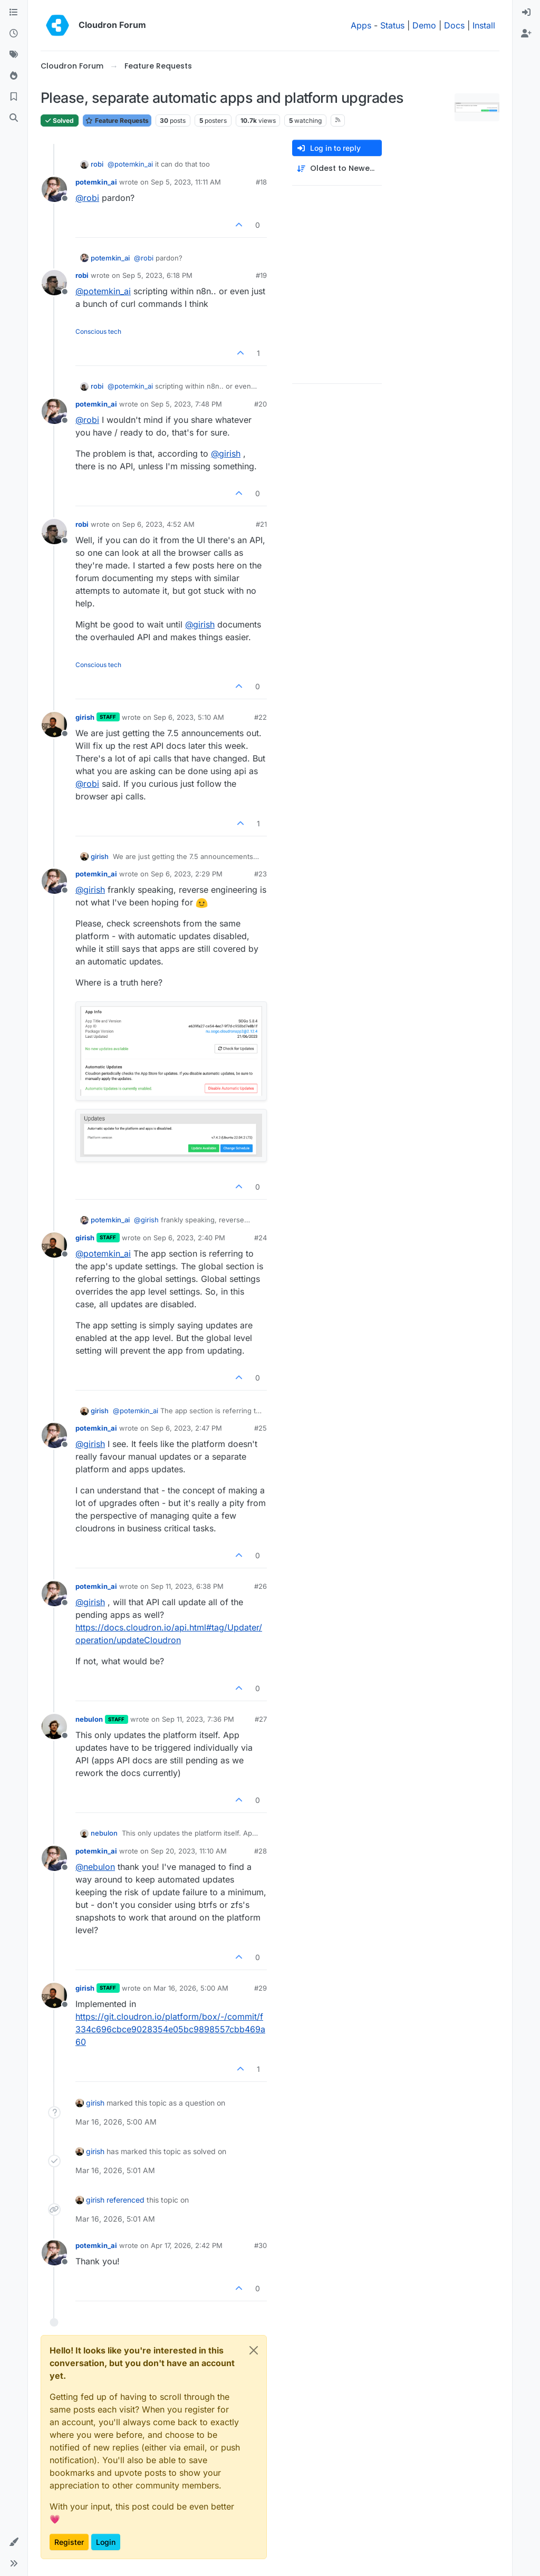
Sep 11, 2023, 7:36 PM (198, 1719)
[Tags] (13, 54)
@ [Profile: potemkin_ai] (130, 164)
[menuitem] (526, 12)
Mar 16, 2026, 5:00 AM (190, 1988)
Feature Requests (117, 120)
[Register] (526, 33)
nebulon (89, 1719)
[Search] (13, 118)
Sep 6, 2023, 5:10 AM (188, 717)
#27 (261, 1719)
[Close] (253, 2350)
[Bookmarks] (13, 97)
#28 (260, 1851)
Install (483, 25)
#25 (260, 1428)
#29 (260, 1988)
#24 (260, 1237)
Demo (424, 25)
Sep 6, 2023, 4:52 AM (158, 524)
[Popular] (13, 75)
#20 (260, 404)
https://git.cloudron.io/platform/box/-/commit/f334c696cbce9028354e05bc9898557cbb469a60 (170, 2029)
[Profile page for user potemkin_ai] (54, 189)
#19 (261, 275)
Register (69, 2542)
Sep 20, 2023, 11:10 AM (189, 1851)
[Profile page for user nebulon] (54, 1726)
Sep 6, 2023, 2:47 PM (186, 1428)
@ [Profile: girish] (225, 453)
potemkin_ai (96, 182)
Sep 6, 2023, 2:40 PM (189, 1237)
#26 (260, 1586)
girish (84, 717)
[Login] (526, 12)
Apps (361, 25)
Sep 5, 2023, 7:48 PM (186, 404)
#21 (261, 524)
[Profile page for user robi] (54, 282)
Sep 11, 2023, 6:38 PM (187, 1586)
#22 (260, 717)
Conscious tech (98, 331)
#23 (260, 874)
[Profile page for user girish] (54, 724)
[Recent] (13, 33)
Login (105, 2542)
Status (392, 25)
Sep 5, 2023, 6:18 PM (157, 275)
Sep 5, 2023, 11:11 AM (186, 182)
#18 (261, 182)
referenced (125, 2199)
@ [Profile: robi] (87, 197)
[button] (13, 2542)
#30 (260, 2245)
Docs (454, 25)
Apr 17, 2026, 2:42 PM (187, 2245)
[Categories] (13, 12)
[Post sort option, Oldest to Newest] (337, 168)
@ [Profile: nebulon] (95, 1866)
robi (97, 164)
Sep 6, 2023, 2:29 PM (187, 874)
